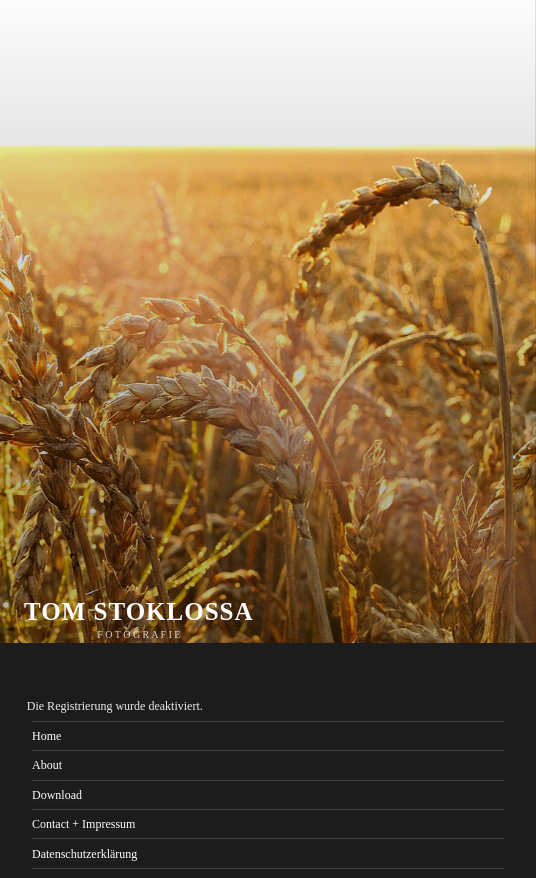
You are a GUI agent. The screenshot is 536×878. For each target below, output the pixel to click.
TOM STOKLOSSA (139, 611)
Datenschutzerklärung (84, 854)
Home (46, 736)
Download (57, 795)
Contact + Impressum (83, 824)
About (47, 765)
